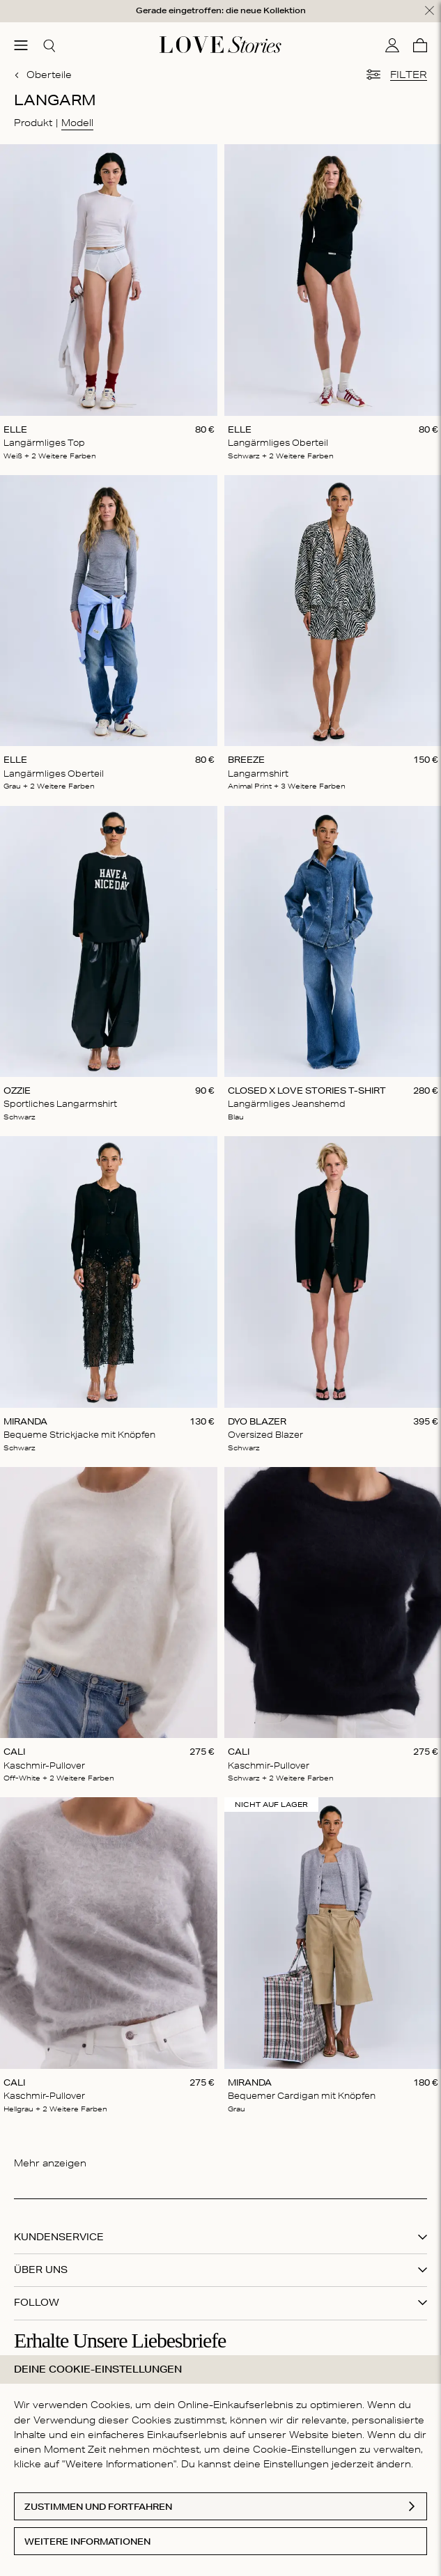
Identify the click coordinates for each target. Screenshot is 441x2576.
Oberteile (43, 74)
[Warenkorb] (420, 45)
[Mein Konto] (392, 45)
